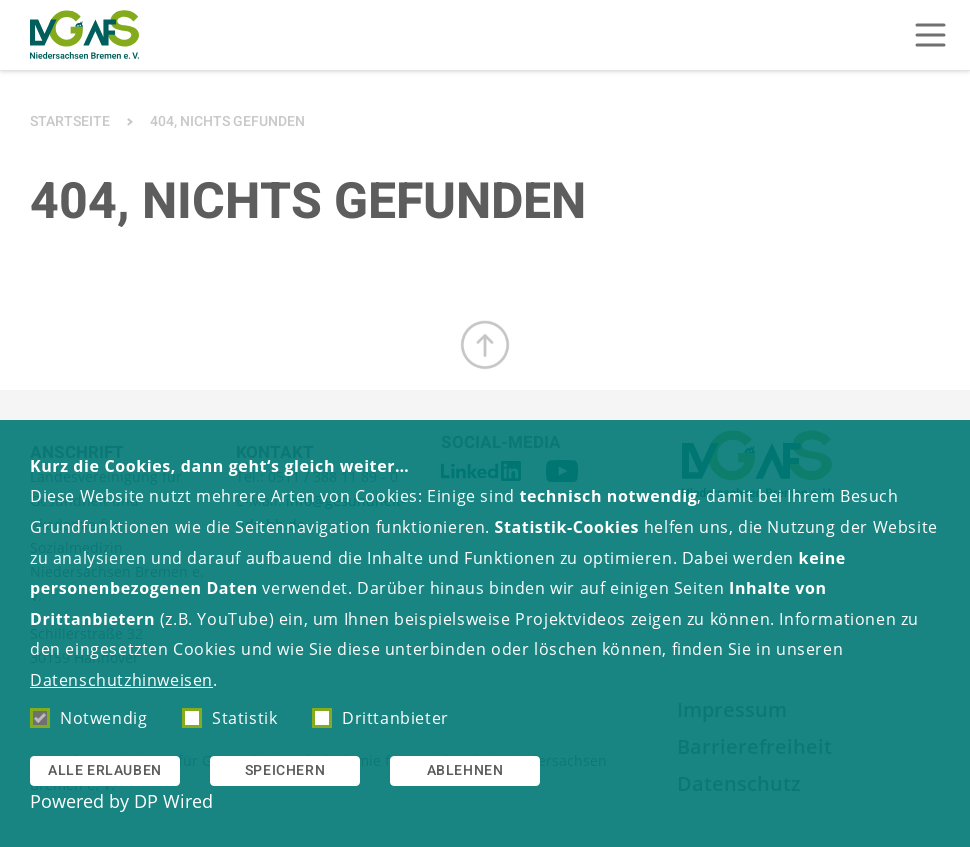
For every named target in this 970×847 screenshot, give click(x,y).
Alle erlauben (105, 770)
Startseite (70, 121)
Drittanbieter (380, 718)
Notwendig (88, 718)
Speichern (285, 770)
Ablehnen (465, 770)
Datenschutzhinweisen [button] (121, 680)
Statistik (229, 718)
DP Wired (173, 801)
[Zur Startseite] (84, 35)
